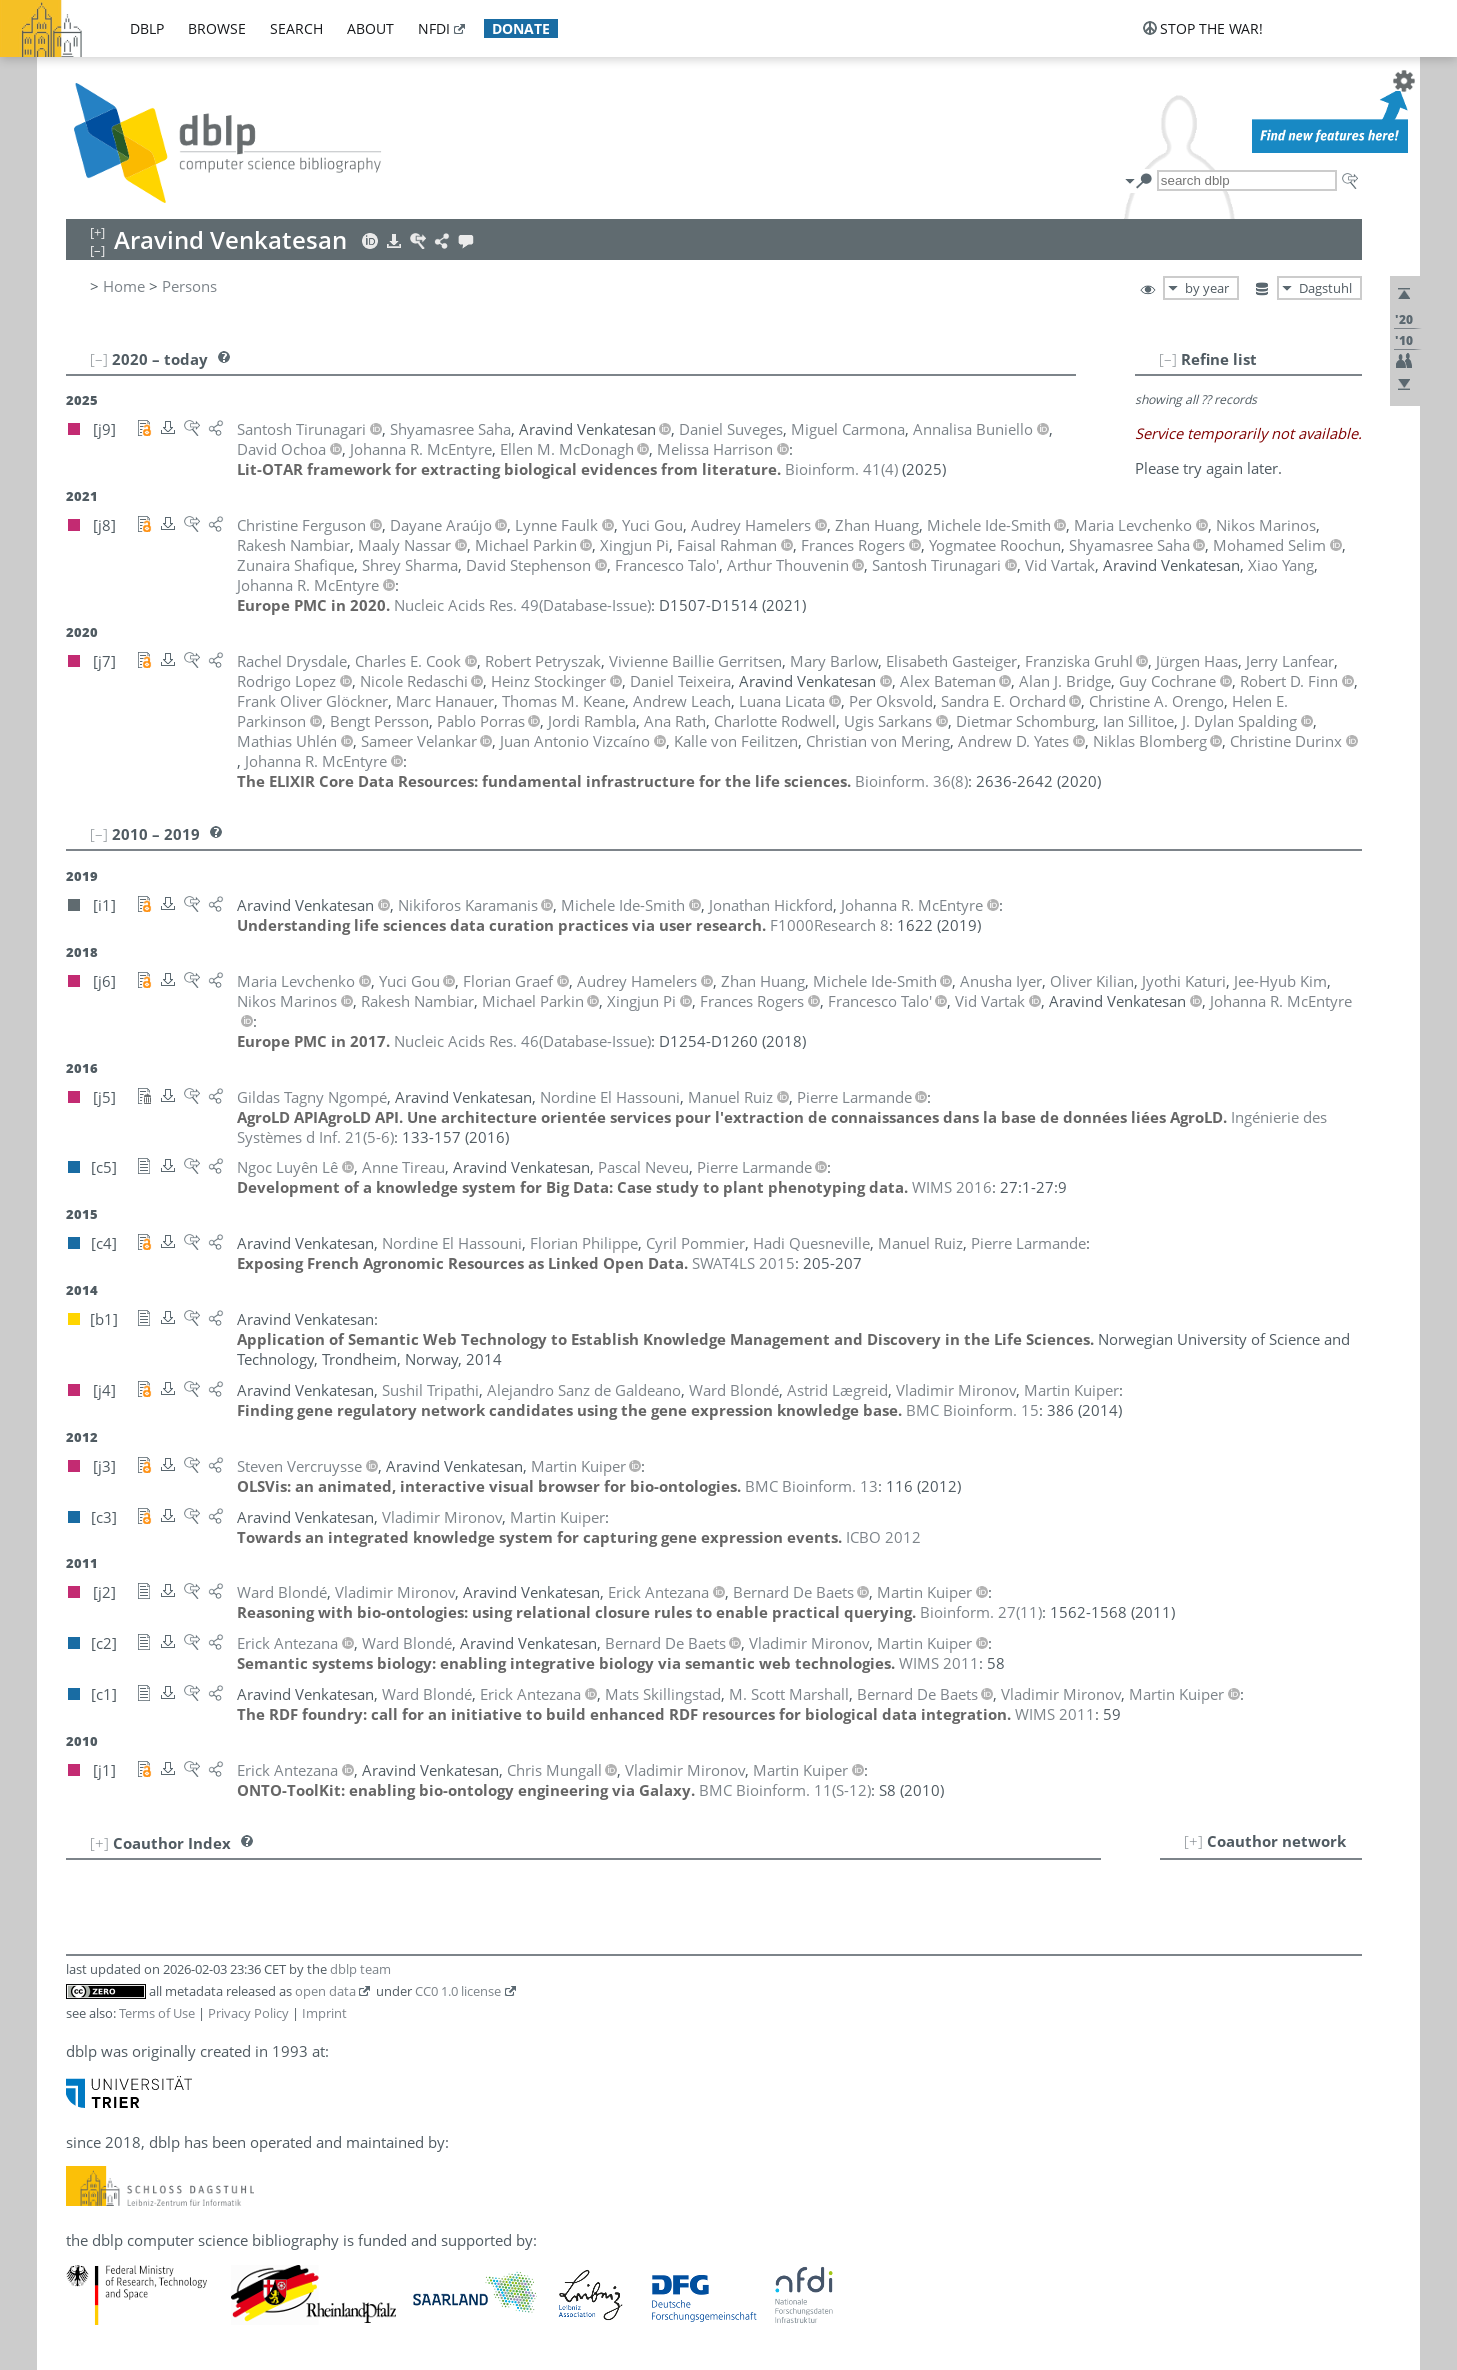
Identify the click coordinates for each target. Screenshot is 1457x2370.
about (370, 28)
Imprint (324, 2013)
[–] (1168, 359)
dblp (147, 28)
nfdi (434, 28)
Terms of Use (157, 2013)
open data (325, 1991)
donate (521, 28)
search (296, 28)
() (841, 469)
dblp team (360, 1969)
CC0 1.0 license (458, 1991)
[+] (1193, 1841)
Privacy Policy (248, 2013)
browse (217, 28)
